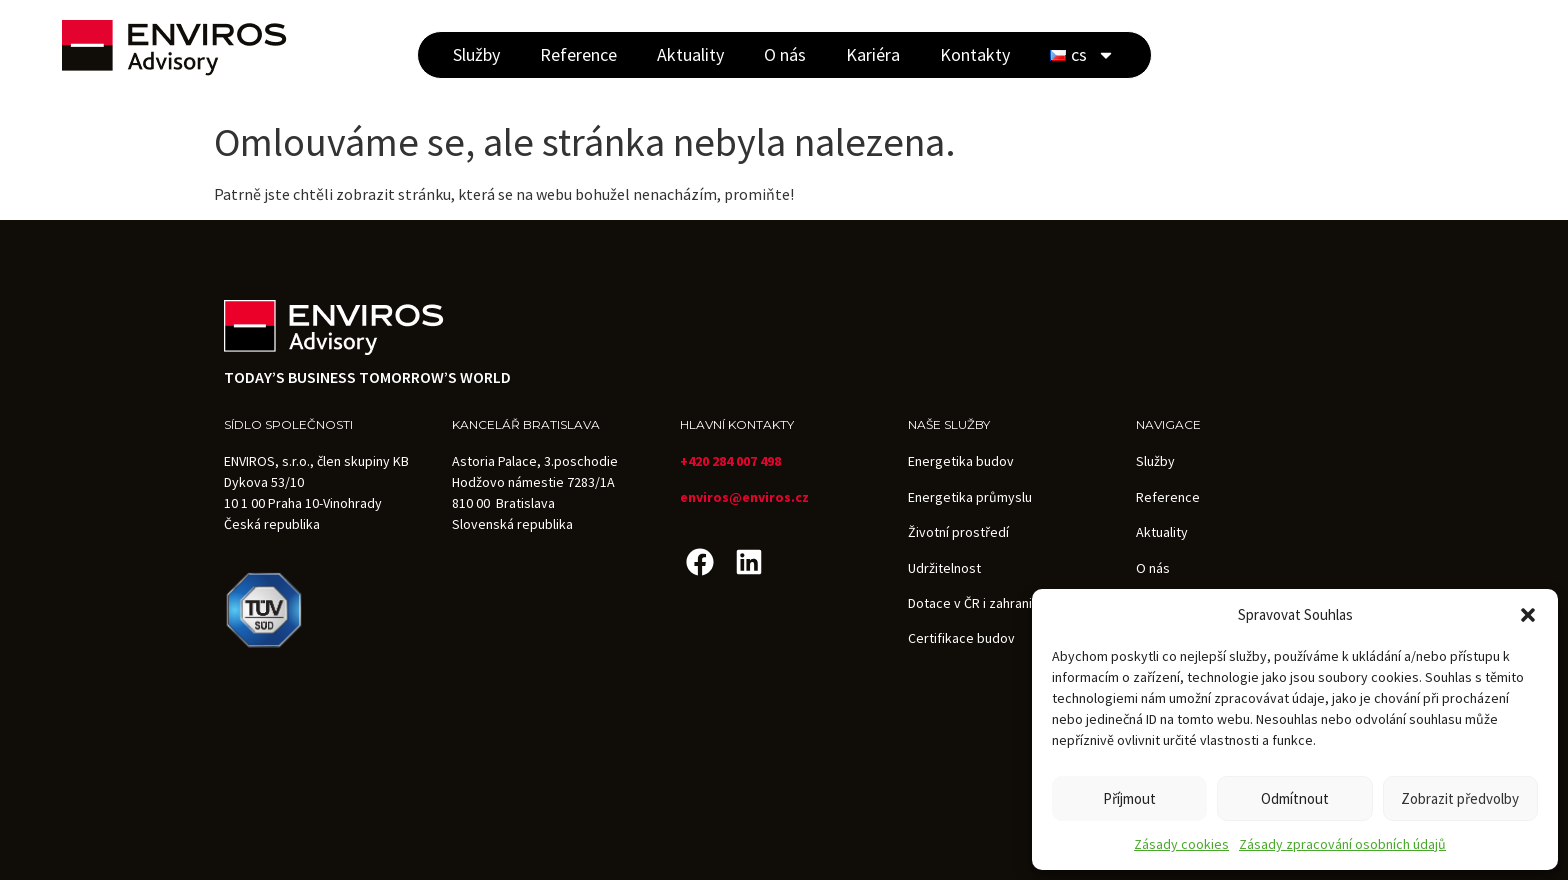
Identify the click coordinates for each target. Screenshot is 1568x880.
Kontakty (975, 54)
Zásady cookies (1181, 844)
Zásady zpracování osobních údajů (1342, 844)
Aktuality (690, 54)
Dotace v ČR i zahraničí (974, 603)
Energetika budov (961, 461)
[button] (1528, 615)
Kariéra (873, 54)
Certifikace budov (961, 638)
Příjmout (1129, 798)
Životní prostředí (958, 532)
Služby (476, 54)
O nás (785, 54)
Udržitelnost (944, 568)
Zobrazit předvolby (1460, 798)
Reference (578, 54)
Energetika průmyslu (970, 497)
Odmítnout (1295, 798)
